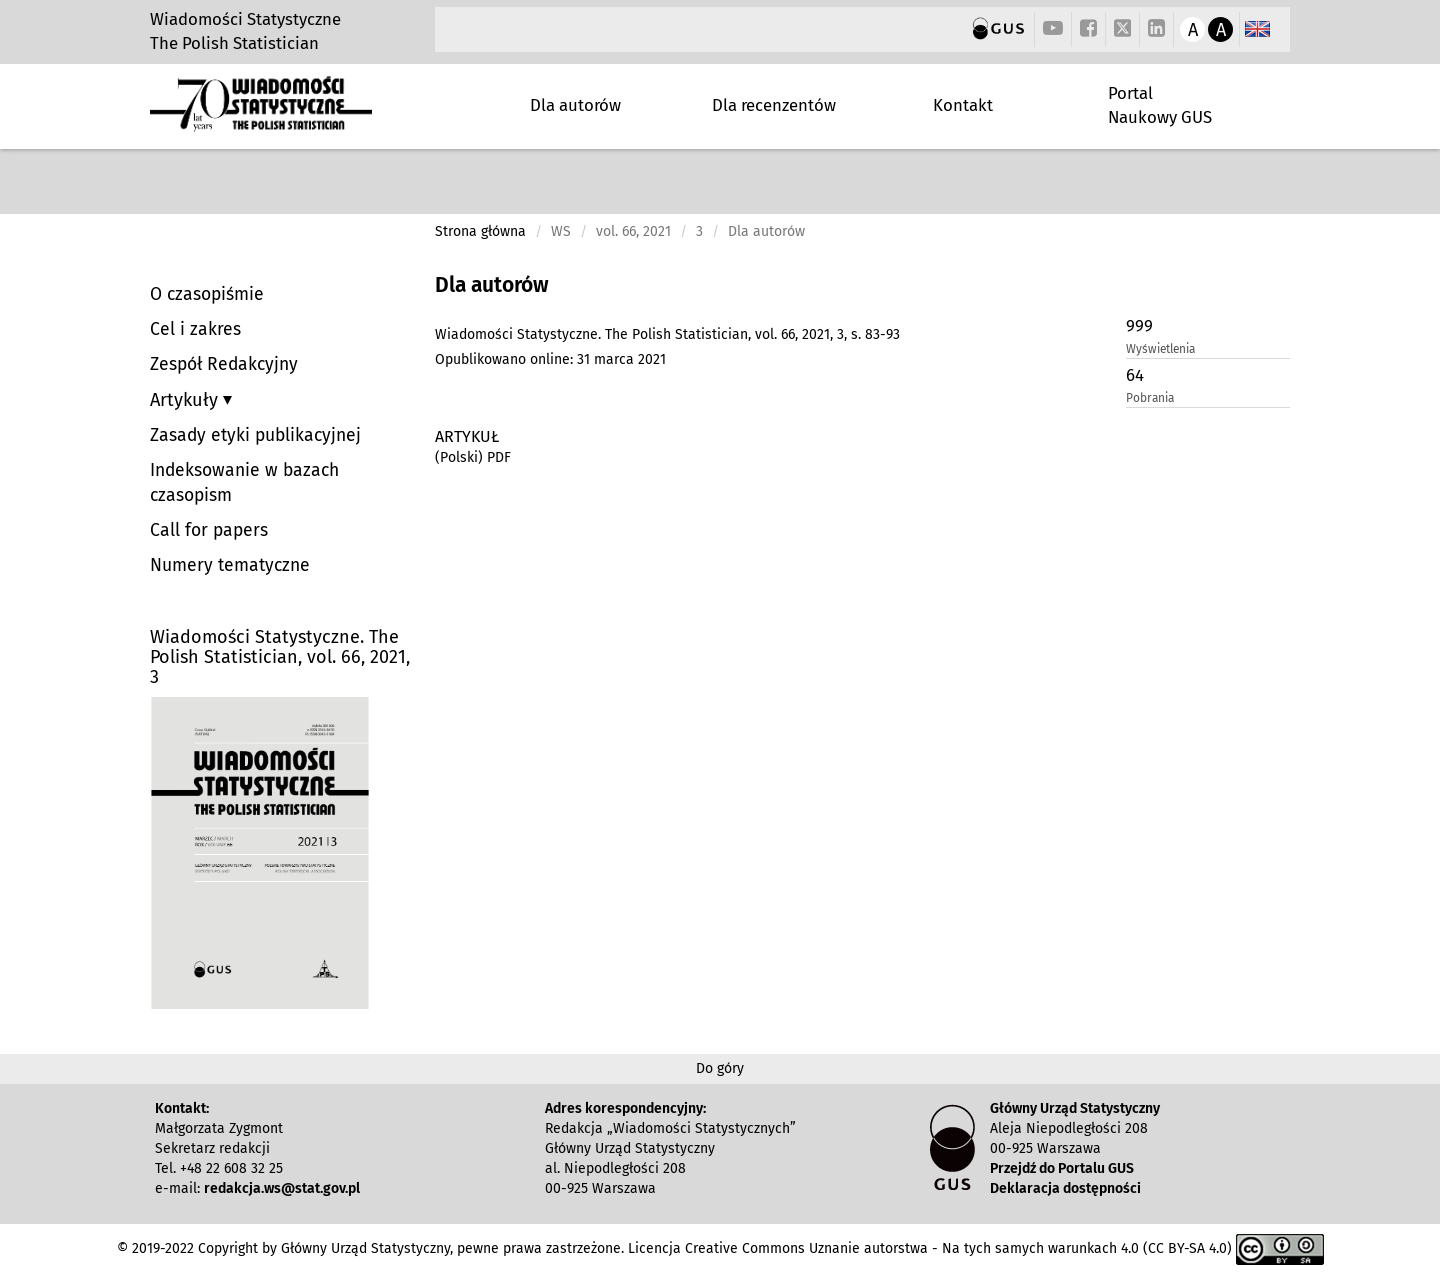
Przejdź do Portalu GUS (1062, 1168)
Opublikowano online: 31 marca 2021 (550, 359)
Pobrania (1150, 398)
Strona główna (480, 231)
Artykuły (186, 400)
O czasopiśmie (207, 294)
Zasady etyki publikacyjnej (255, 435)
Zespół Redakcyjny (224, 364)
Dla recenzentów (774, 105)
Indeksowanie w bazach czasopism (244, 483)
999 (1139, 326)
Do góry (720, 1068)
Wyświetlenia (1160, 349)
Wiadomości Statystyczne (245, 19)
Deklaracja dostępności (1065, 1188)
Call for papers (209, 530)
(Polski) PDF (473, 457)
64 (1135, 375)
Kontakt (963, 105)
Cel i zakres (195, 329)
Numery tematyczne (230, 565)
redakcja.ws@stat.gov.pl (282, 1188)
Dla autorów (575, 105)
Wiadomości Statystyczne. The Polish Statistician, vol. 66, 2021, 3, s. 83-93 (667, 334)
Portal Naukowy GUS (1160, 105)
